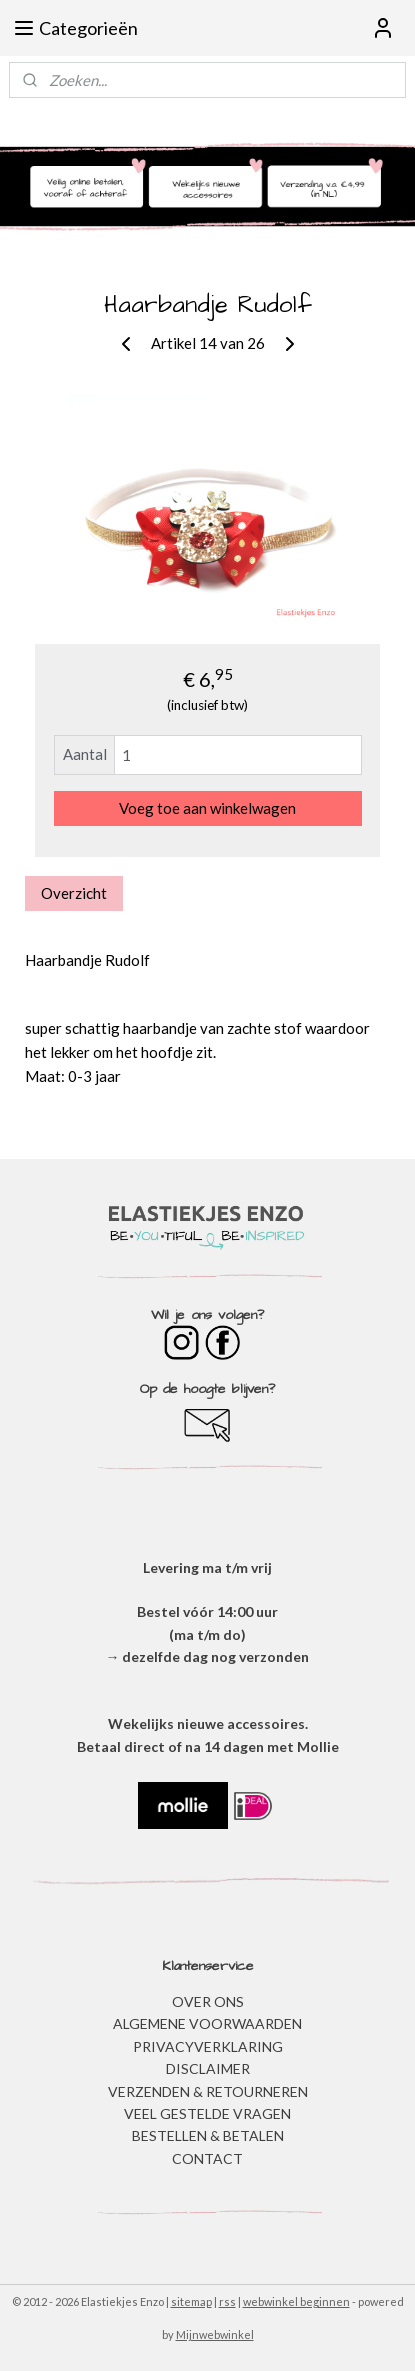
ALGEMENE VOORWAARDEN (207, 2023)
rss (227, 2301)
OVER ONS (208, 2001)
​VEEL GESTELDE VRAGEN (207, 2113)
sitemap (191, 2301)
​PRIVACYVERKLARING (208, 2046)
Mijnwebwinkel (215, 2334)
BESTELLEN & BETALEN (208, 2135)
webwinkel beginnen (296, 2301)
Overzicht (74, 893)
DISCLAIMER (208, 2068)
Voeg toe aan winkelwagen (207, 808)
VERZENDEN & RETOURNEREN (208, 2091)
